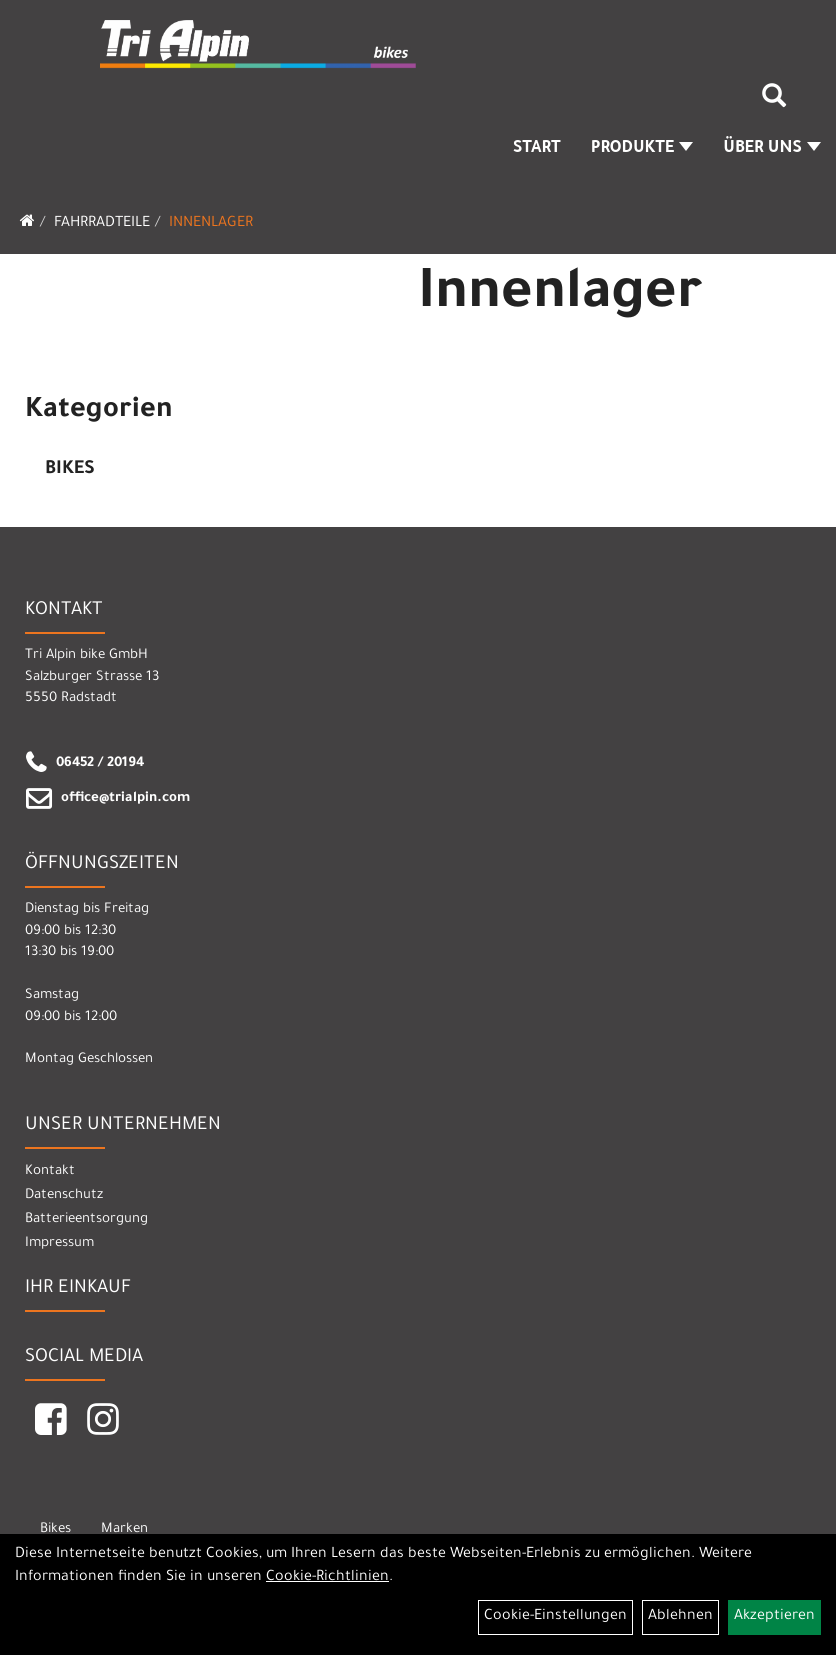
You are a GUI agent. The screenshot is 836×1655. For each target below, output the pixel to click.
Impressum (59, 1243)
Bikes (70, 470)
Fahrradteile (102, 224)
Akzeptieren (774, 1617)
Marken (124, 1529)
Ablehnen (680, 1617)
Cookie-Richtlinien (327, 1578)
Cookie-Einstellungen (555, 1617)
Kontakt (50, 1171)
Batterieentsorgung (86, 1219)
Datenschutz (64, 1195)
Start (537, 149)
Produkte (642, 149)
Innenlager (211, 224)
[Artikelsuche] (774, 103)
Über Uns (772, 149)
